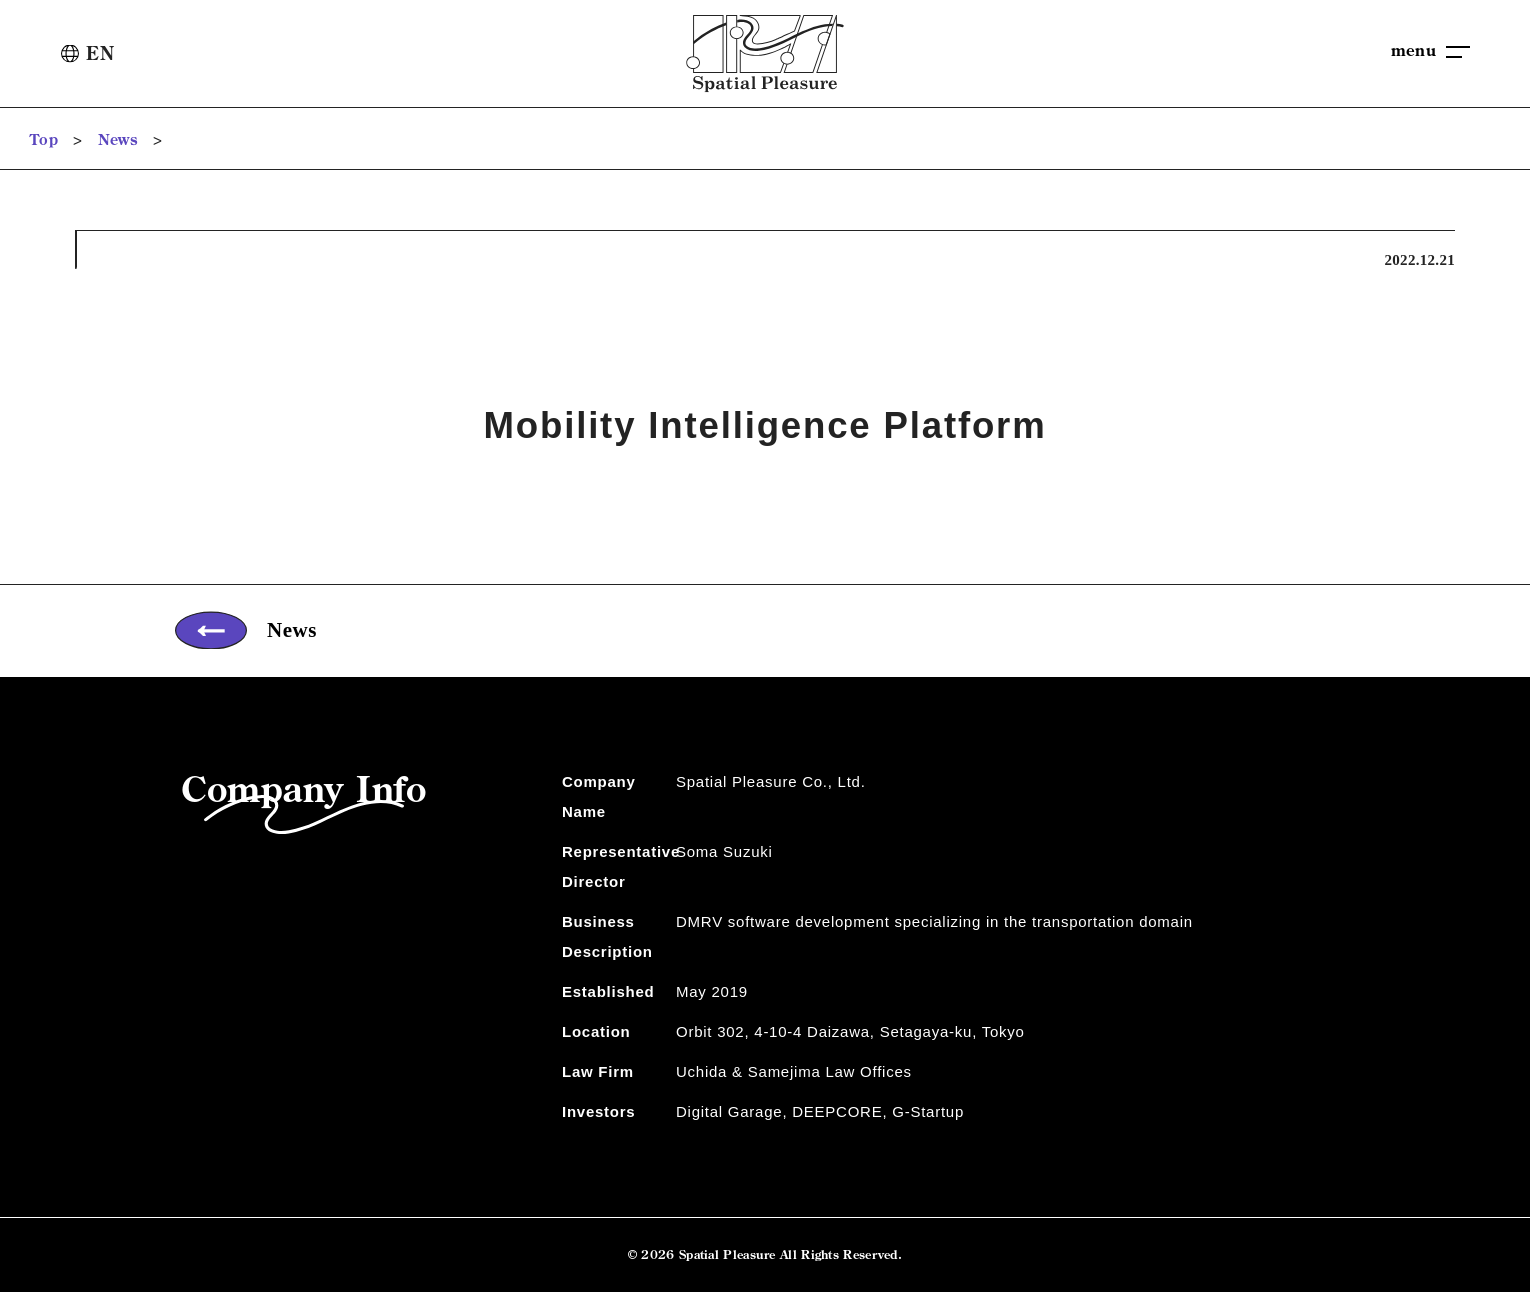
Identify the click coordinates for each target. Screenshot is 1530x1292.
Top (44, 139)
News (118, 139)
